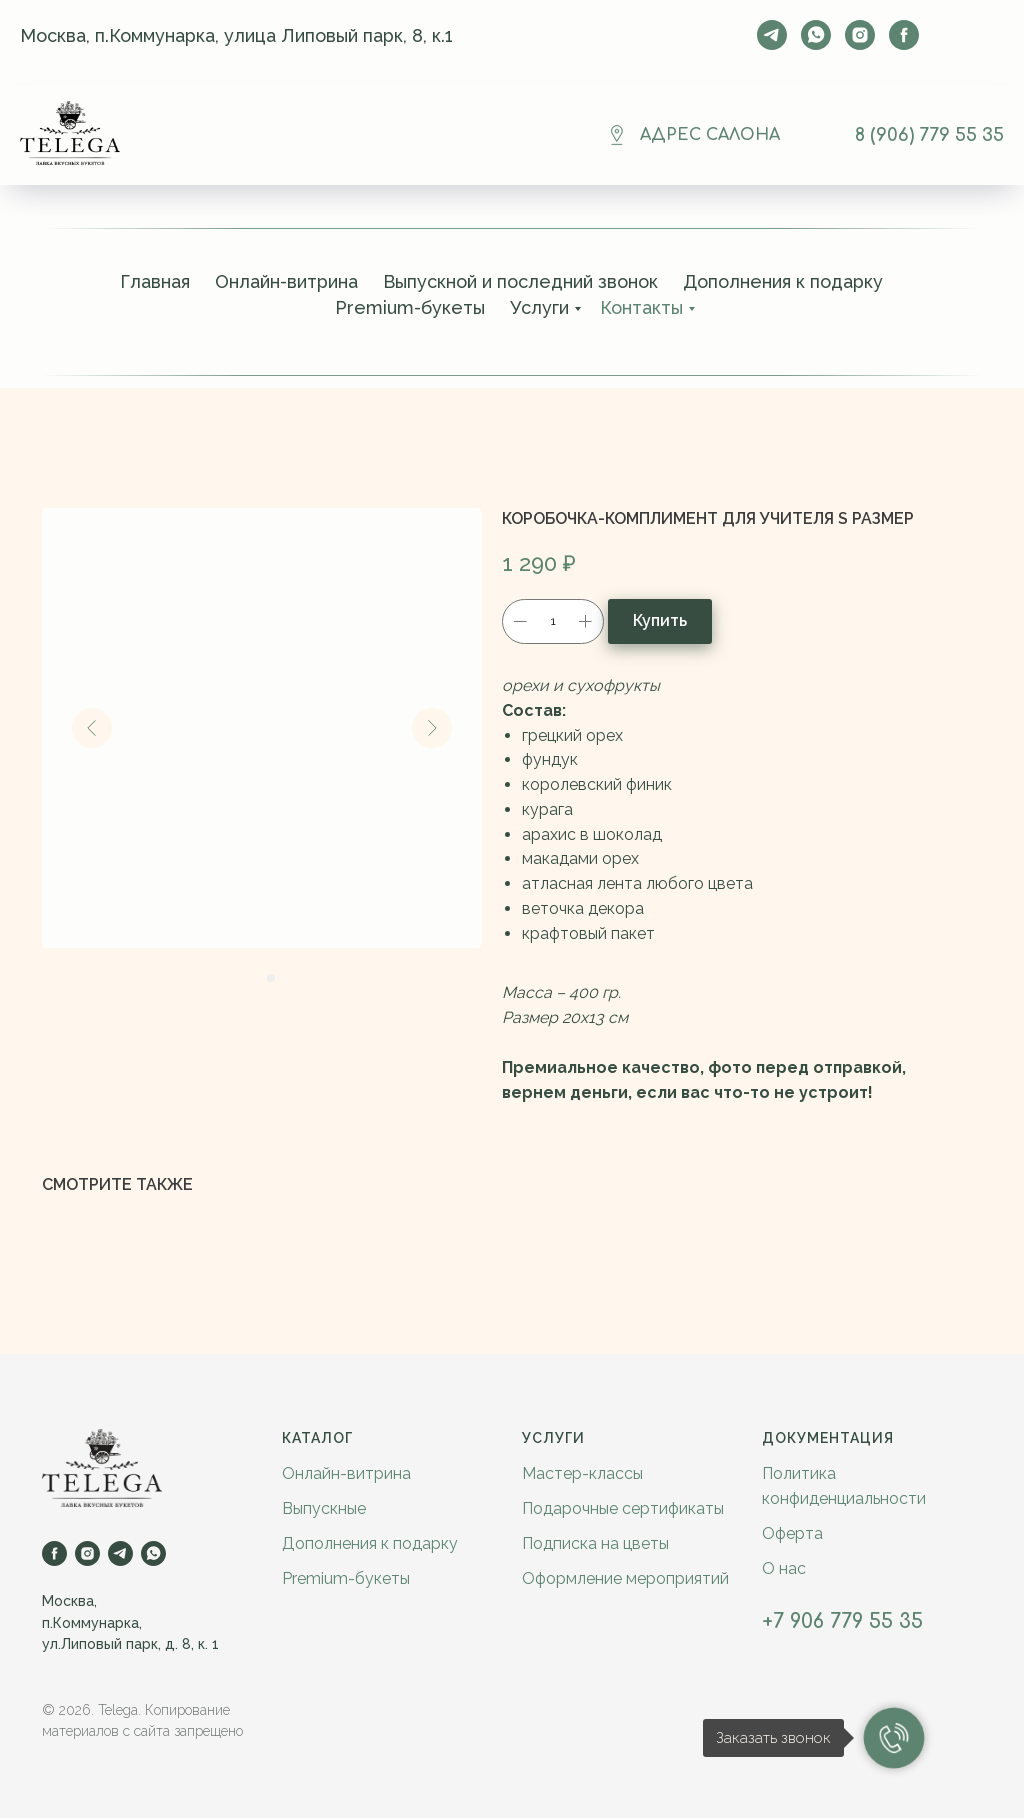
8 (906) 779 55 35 (929, 135)
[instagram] (860, 35)
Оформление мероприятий (625, 1578)
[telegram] (772, 35)
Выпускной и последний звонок (520, 281)
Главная (155, 281)
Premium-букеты (410, 307)
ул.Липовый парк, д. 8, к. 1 (130, 1644)
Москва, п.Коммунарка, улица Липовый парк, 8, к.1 (236, 35)
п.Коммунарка (90, 1623)
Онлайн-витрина (286, 281)
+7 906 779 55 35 (842, 1621)
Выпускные (324, 1508)
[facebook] (904, 35)
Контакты (641, 307)
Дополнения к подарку (783, 281)
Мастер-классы (582, 1473)
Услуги (539, 307)
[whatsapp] (816, 35)
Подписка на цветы (595, 1543)
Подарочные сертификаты (623, 1508)
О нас (784, 1568)
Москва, (69, 1601)
